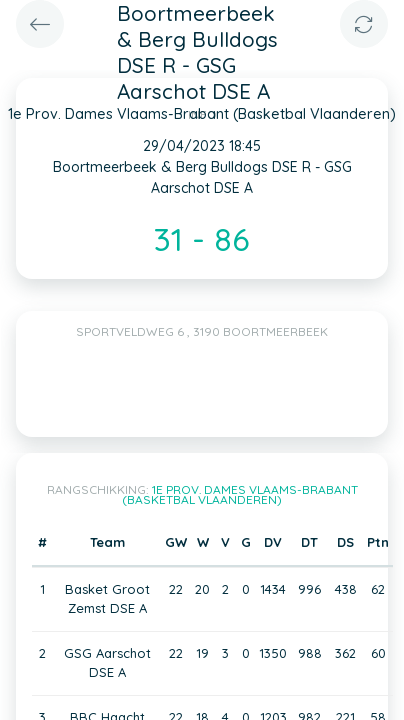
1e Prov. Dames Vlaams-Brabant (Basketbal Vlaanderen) (240, 494)
